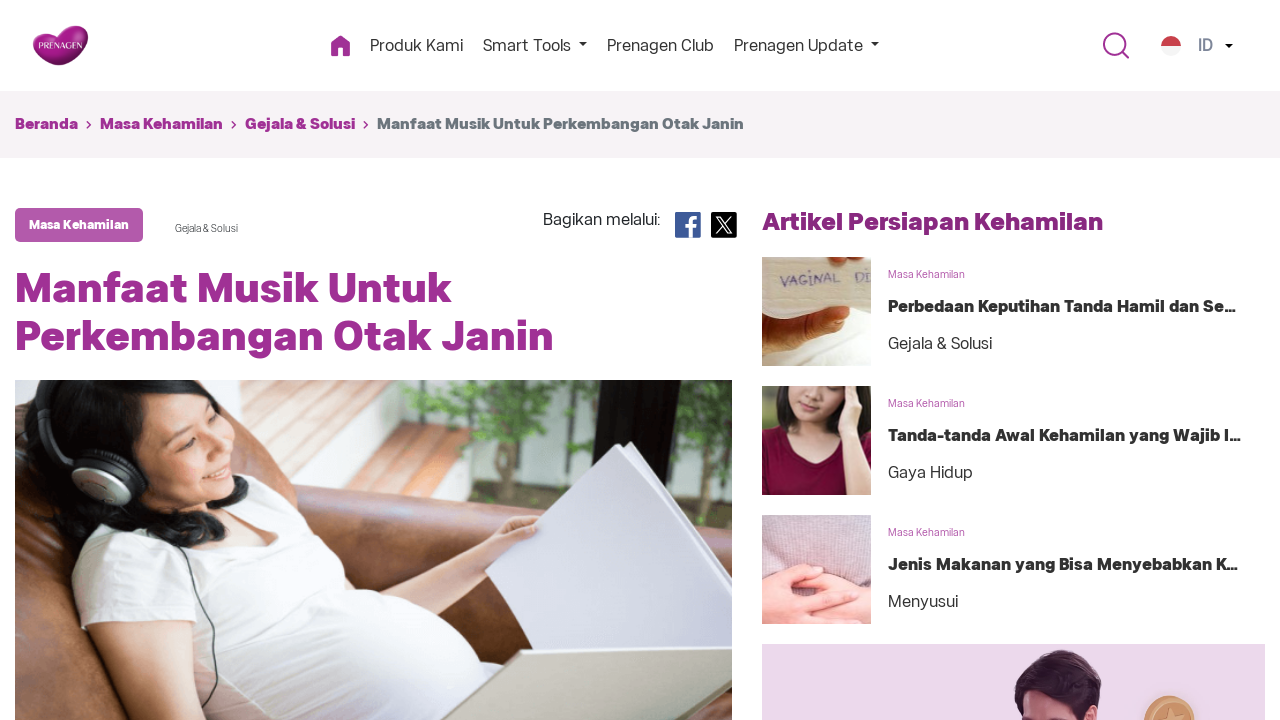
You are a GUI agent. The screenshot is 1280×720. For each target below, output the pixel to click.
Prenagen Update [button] (800, 45)
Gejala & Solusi (300, 124)
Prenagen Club (660, 45)
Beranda (46, 124)
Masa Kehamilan (161, 124)
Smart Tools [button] (529, 45)
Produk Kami (416, 45)
